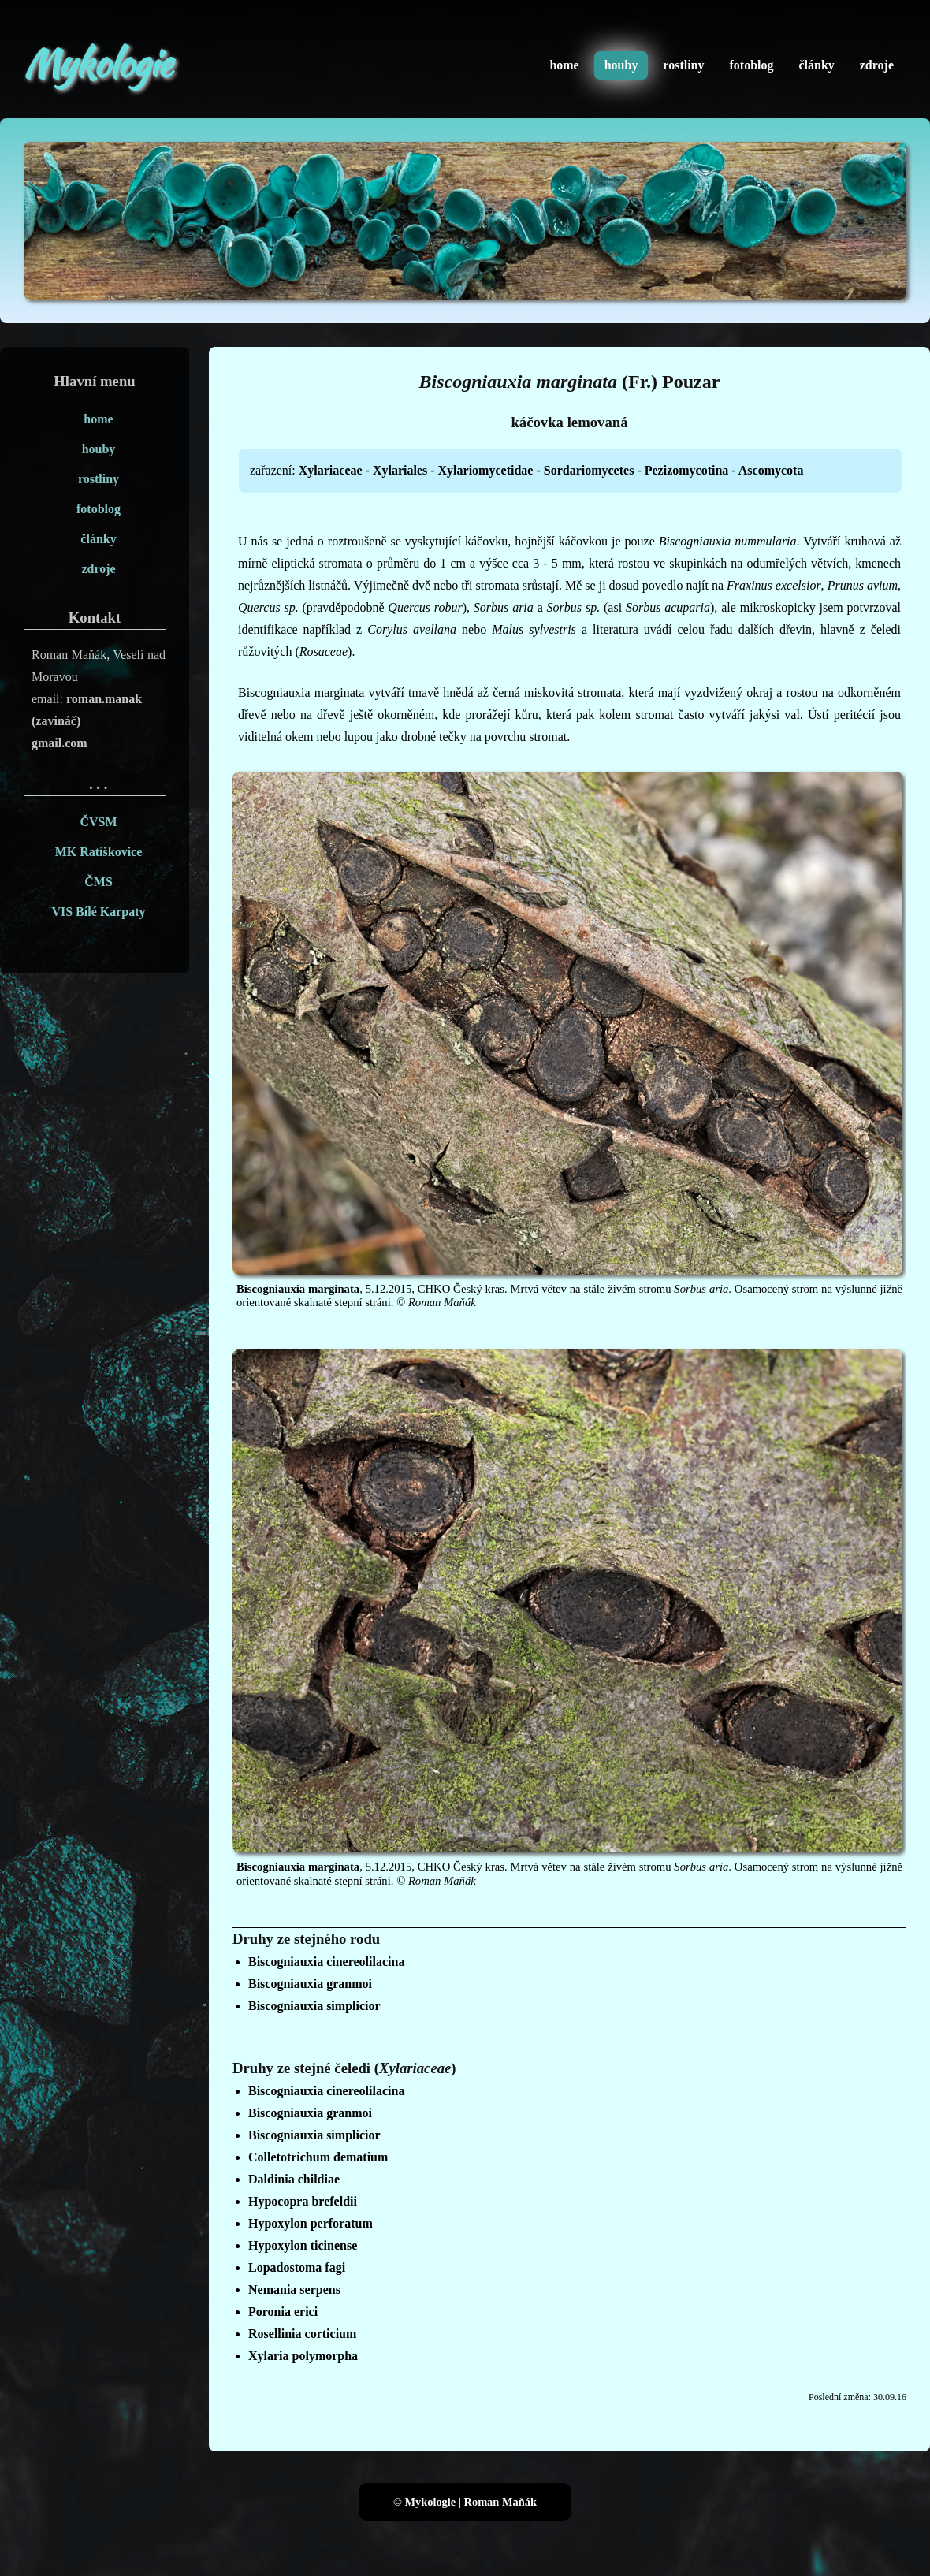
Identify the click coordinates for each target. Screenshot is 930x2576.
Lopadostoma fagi (296, 2267)
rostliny (683, 65)
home (563, 65)
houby (621, 65)
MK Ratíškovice (99, 851)
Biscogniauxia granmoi (310, 1983)
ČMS (98, 881)
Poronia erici (283, 2311)
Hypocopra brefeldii (302, 2201)
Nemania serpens (294, 2289)
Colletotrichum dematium (318, 2157)
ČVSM (98, 821)
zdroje (877, 65)
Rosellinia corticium (302, 2333)
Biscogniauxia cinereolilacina (326, 1961)
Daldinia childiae (294, 2179)
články (816, 65)
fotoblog (751, 65)
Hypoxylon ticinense (302, 2245)
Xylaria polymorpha (303, 2355)
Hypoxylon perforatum (310, 2223)
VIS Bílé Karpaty (98, 911)
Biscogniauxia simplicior (314, 2005)
